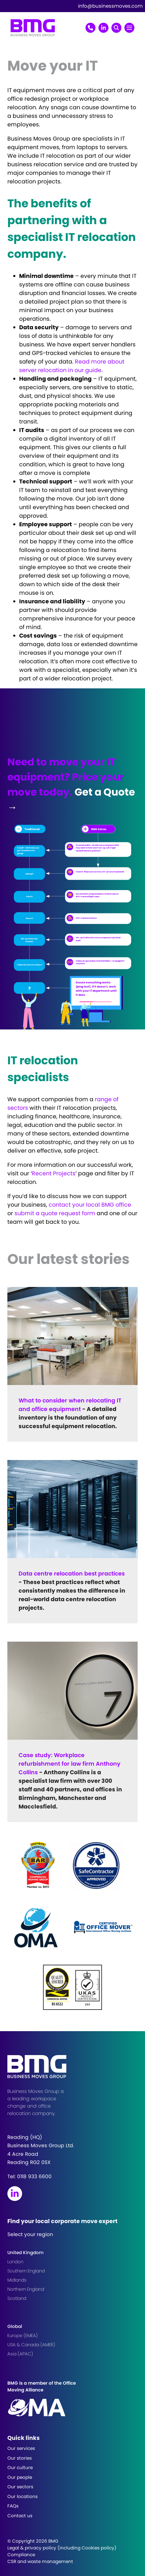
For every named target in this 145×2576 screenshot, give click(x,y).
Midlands (17, 2280)
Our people (19, 2477)
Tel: (29, 2176)
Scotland (16, 2298)
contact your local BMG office (90, 1205)
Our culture (20, 2467)
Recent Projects (53, 1173)
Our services (21, 2448)
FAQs (13, 2506)
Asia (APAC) (20, 2354)
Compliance (21, 2554)
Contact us (19, 2516)
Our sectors (20, 2487)
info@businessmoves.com (110, 6)
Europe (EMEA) (22, 2335)
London (15, 2262)
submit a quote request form (54, 1213)
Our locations (22, 2496)
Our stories (19, 2458)
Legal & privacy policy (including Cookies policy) (61, 2548)
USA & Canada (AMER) (31, 2345)
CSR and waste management (40, 2561)
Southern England (26, 2271)
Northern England (25, 2289)
